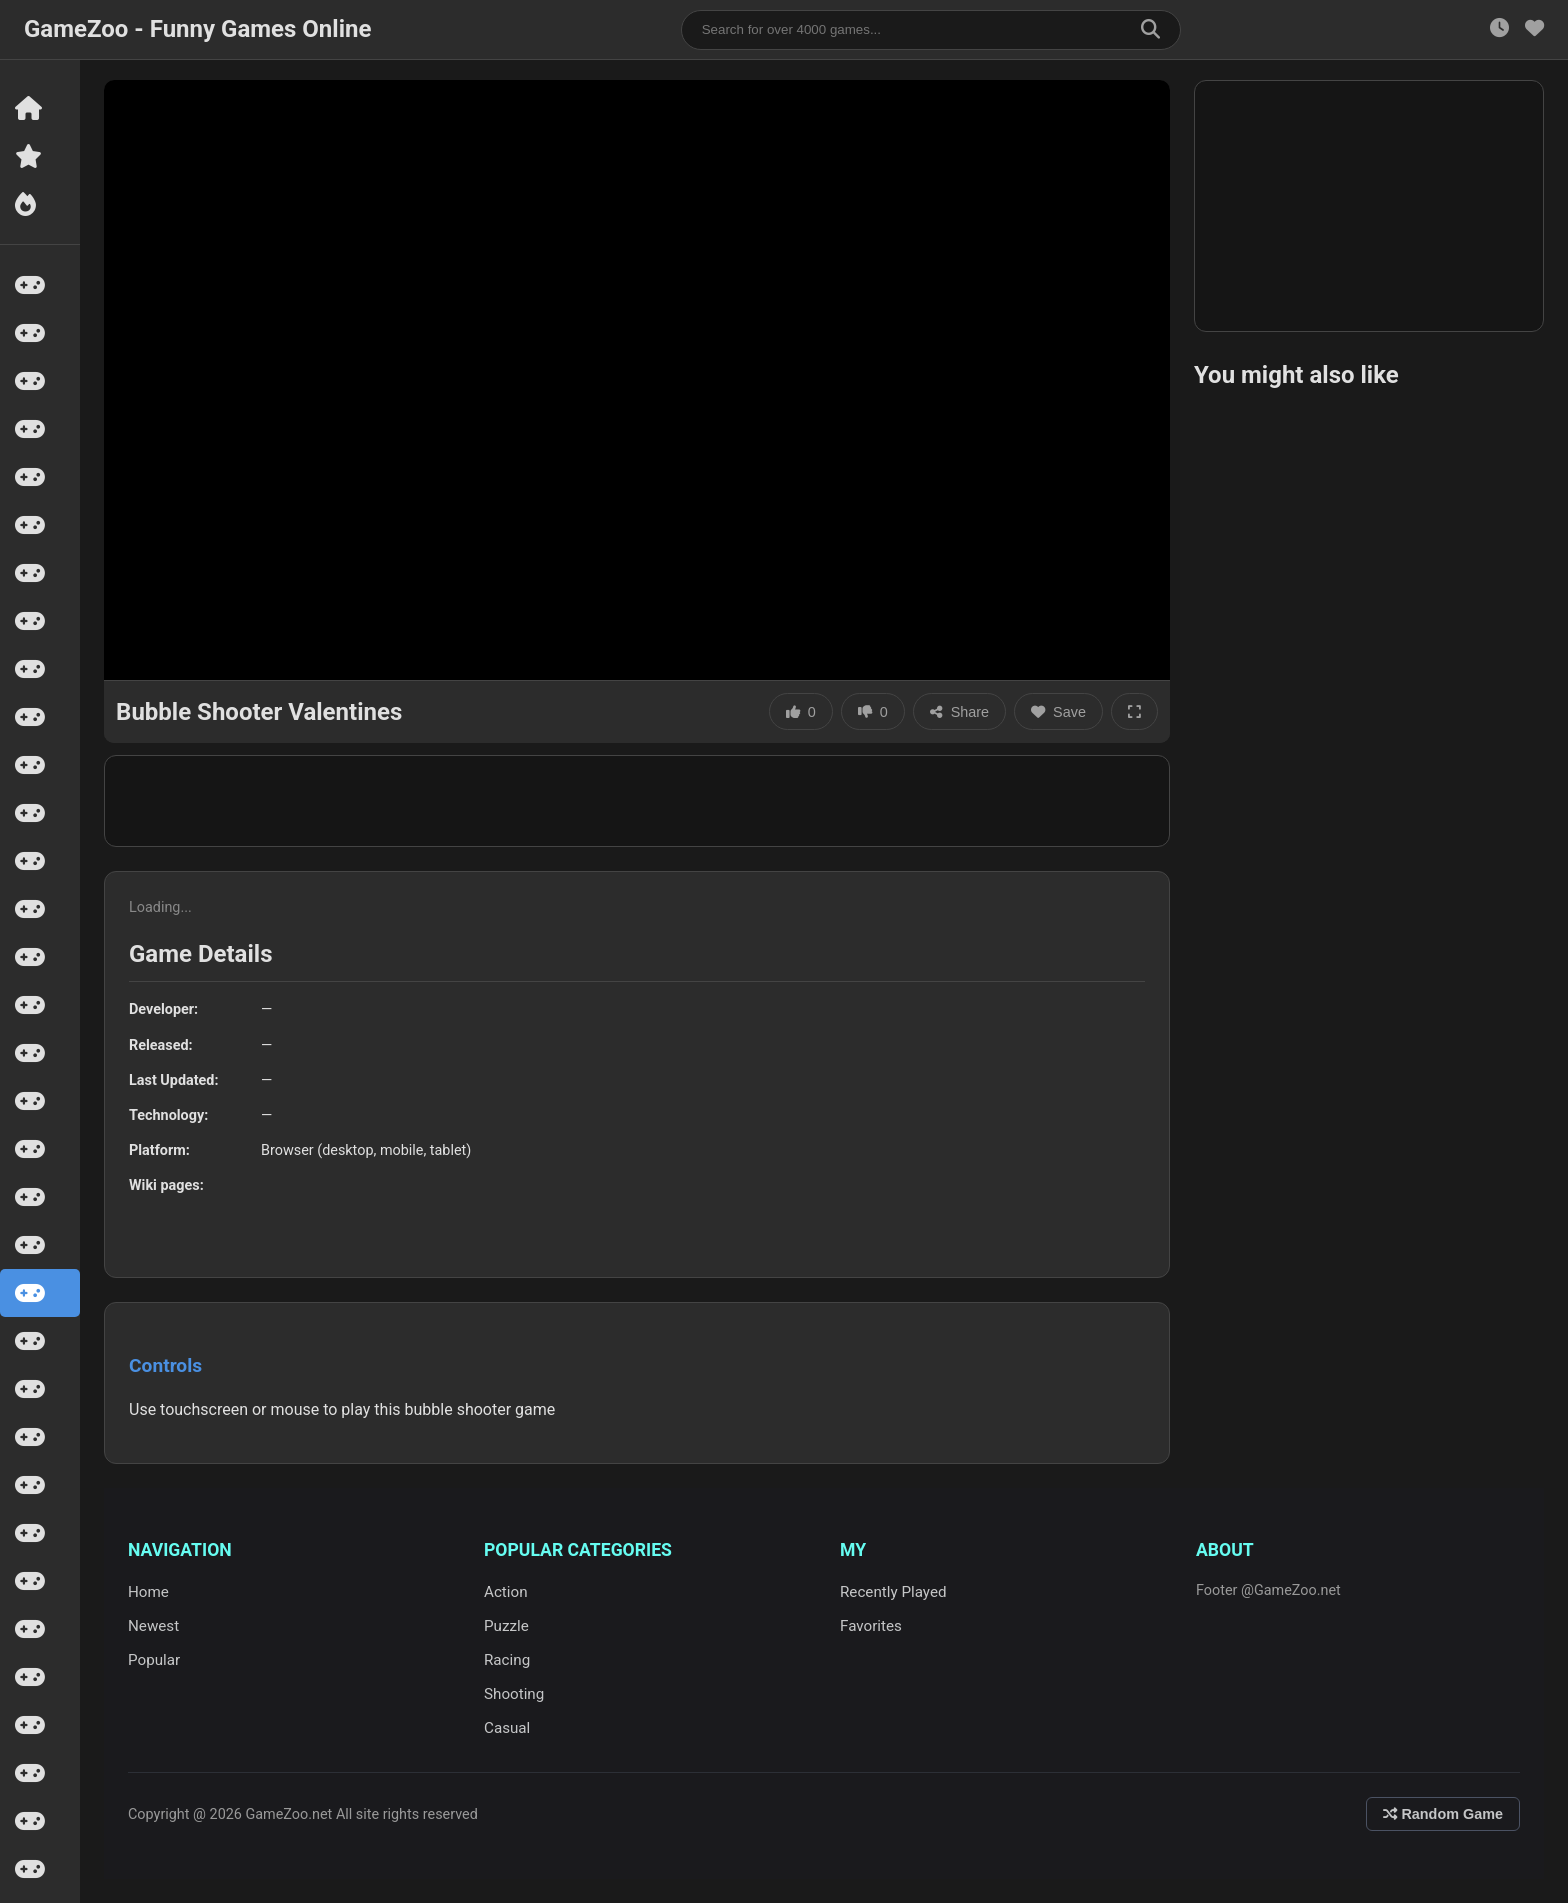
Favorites (871, 1626)
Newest (153, 1626)
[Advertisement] (637, 801)
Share (959, 712)
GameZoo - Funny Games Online (197, 29)
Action (506, 1592)
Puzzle (506, 1626)
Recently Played (893, 1592)
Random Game (1443, 1814)
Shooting (514, 1694)
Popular (154, 1660)
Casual (507, 1728)
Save (1058, 712)
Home (148, 1592)
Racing (507, 1660)
